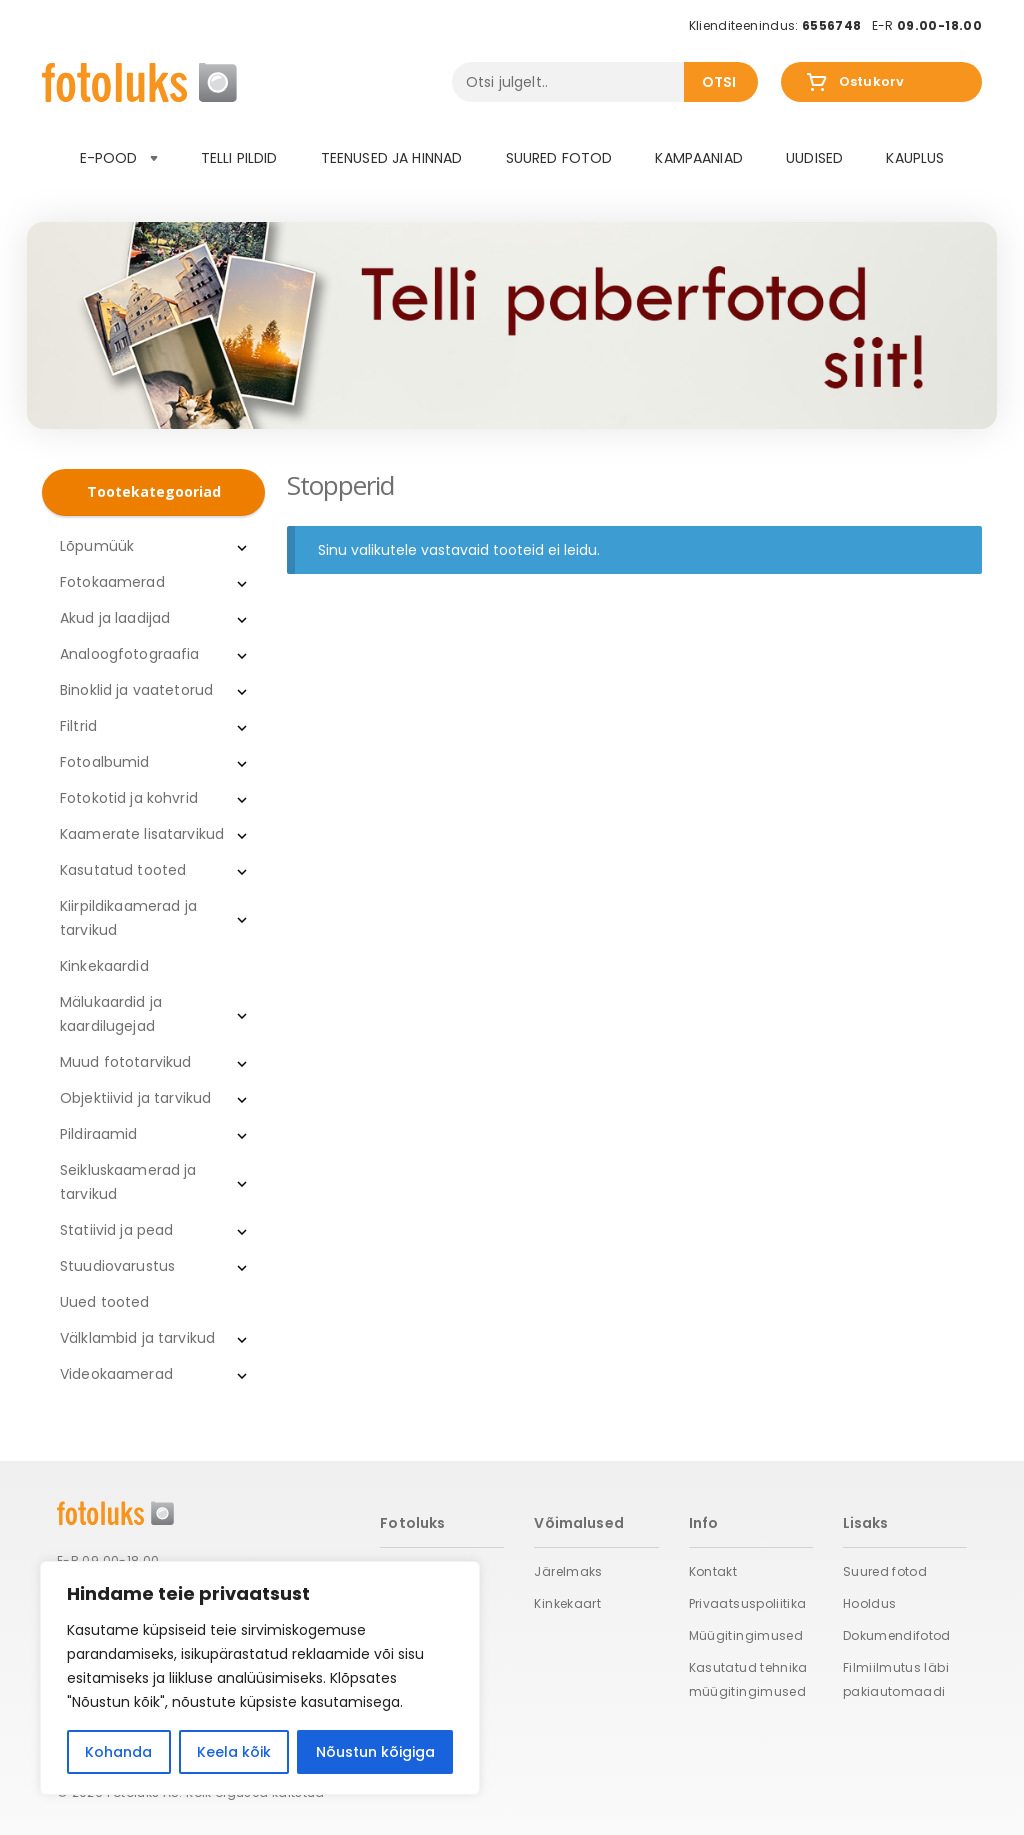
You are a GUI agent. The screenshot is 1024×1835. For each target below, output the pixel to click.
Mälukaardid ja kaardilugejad (111, 1014)
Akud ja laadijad (115, 618)
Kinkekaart (567, 1603)
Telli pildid (239, 158)
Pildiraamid (99, 1134)
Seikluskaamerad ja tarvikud (128, 1182)
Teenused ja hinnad (392, 158)
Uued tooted (105, 1302)
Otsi (719, 82)
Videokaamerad (116, 1374)
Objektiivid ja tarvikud (135, 1098)
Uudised (814, 158)
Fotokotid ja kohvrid (129, 798)
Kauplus (915, 158)
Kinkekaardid (104, 966)
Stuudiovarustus (117, 1266)
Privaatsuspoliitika (748, 1603)
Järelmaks (568, 1571)
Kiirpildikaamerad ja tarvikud (128, 918)
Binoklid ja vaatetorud (136, 690)
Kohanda (118, 1752)
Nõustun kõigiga (375, 1752)
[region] (260, 1678)
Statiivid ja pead (116, 1230)
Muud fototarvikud (125, 1062)
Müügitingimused (746, 1635)
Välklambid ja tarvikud (137, 1338)
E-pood (119, 158)
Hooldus (870, 1603)
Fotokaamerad (112, 582)
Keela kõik (234, 1752)
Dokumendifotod (897, 1635)
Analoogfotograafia (130, 654)
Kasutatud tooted (123, 870)
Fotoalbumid (105, 762)
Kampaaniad (698, 158)
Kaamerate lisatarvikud (142, 834)
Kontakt (713, 1571)
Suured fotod (559, 158)
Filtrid (78, 726)
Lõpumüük (97, 546)
